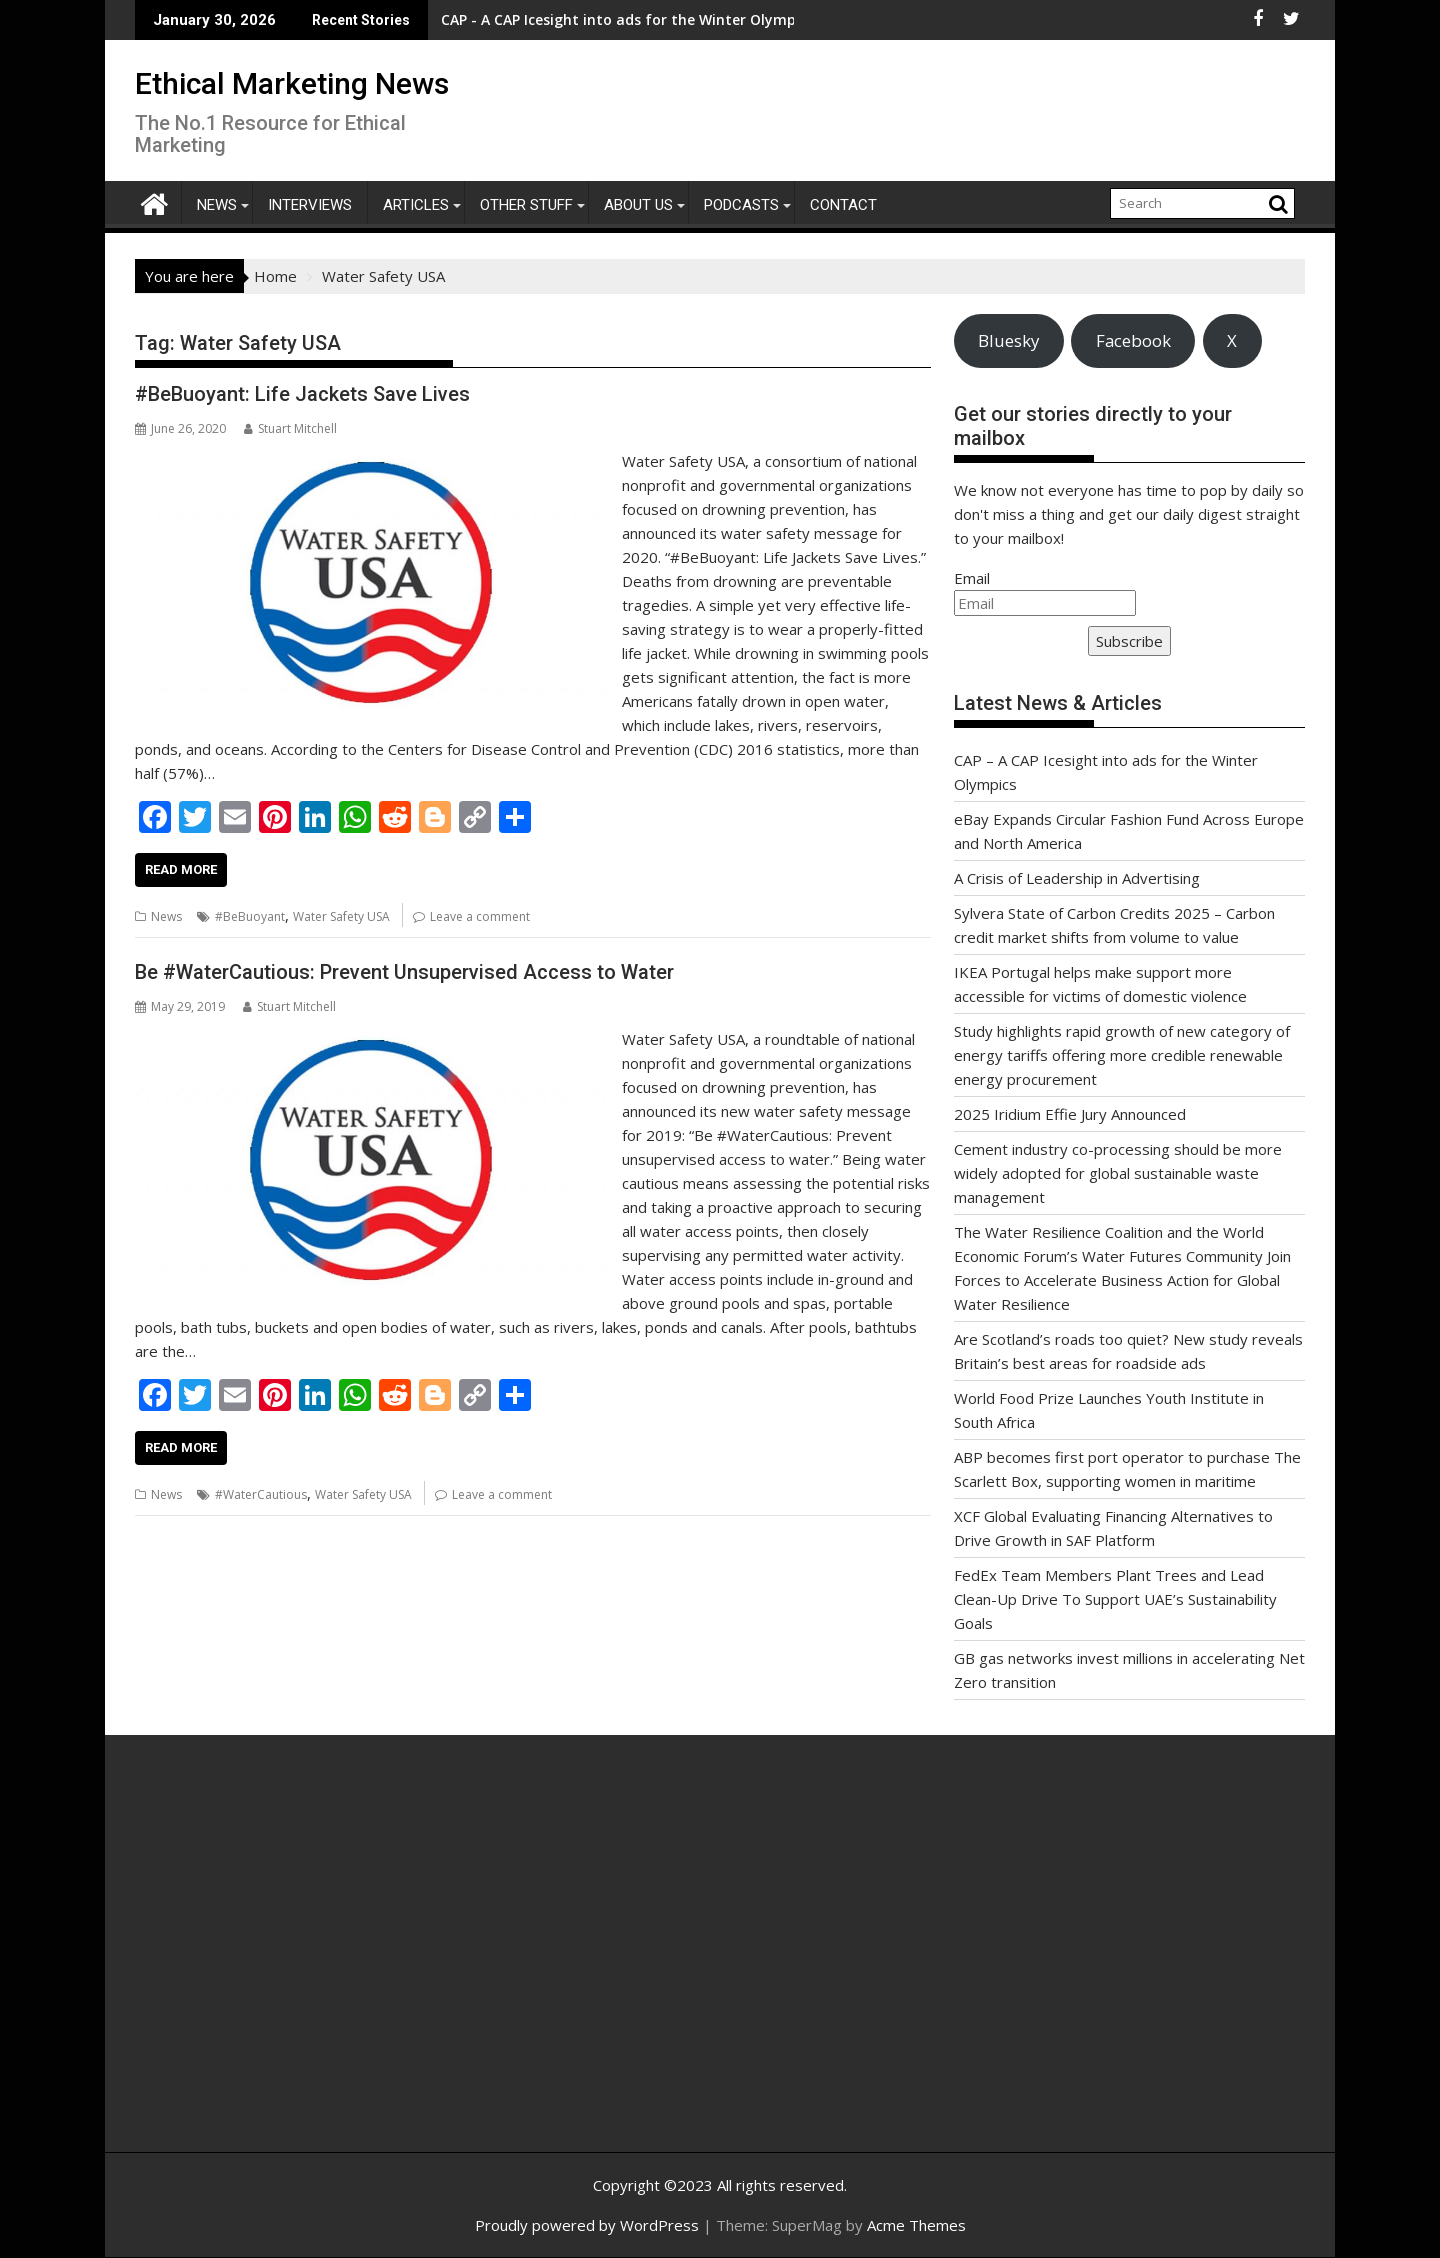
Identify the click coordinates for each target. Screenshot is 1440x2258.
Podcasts (741, 205)
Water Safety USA (341, 916)
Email (972, 578)
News (217, 205)
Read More (181, 869)
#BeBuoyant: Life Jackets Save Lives (302, 394)
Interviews (310, 205)
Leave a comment (480, 916)
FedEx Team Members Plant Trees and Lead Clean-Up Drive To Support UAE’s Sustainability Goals (1115, 1599)
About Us (638, 205)
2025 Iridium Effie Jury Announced (1070, 1114)
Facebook (1133, 340)
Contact (843, 205)
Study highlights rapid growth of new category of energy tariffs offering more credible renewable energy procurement (1122, 1055)
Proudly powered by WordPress (587, 2225)
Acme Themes (916, 2225)
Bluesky (1008, 340)
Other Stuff (526, 205)
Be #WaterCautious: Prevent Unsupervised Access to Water (404, 972)
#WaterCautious (261, 1494)
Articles (416, 205)
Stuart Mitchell (290, 428)
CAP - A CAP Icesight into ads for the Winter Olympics (491, 19)
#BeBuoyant (250, 916)
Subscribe (1129, 641)
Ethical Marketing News (292, 83)
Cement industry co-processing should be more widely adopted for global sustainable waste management (1118, 1173)
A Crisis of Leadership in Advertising (1077, 878)
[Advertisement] (325, 1965)
